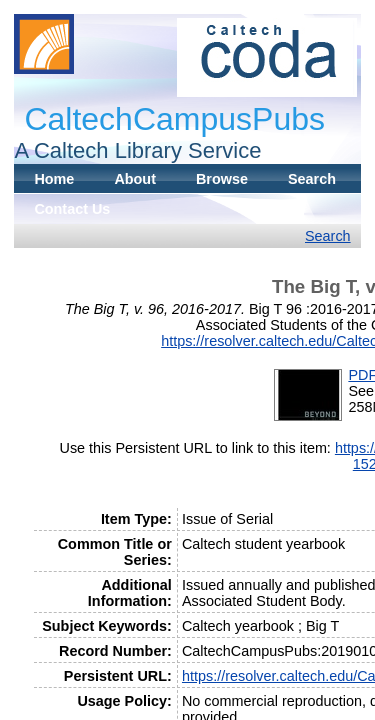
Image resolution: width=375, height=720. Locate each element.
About (135, 179)
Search (312, 179)
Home (54, 179)
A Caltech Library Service (137, 150)
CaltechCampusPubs (174, 119)
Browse (222, 179)
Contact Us (72, 209)
